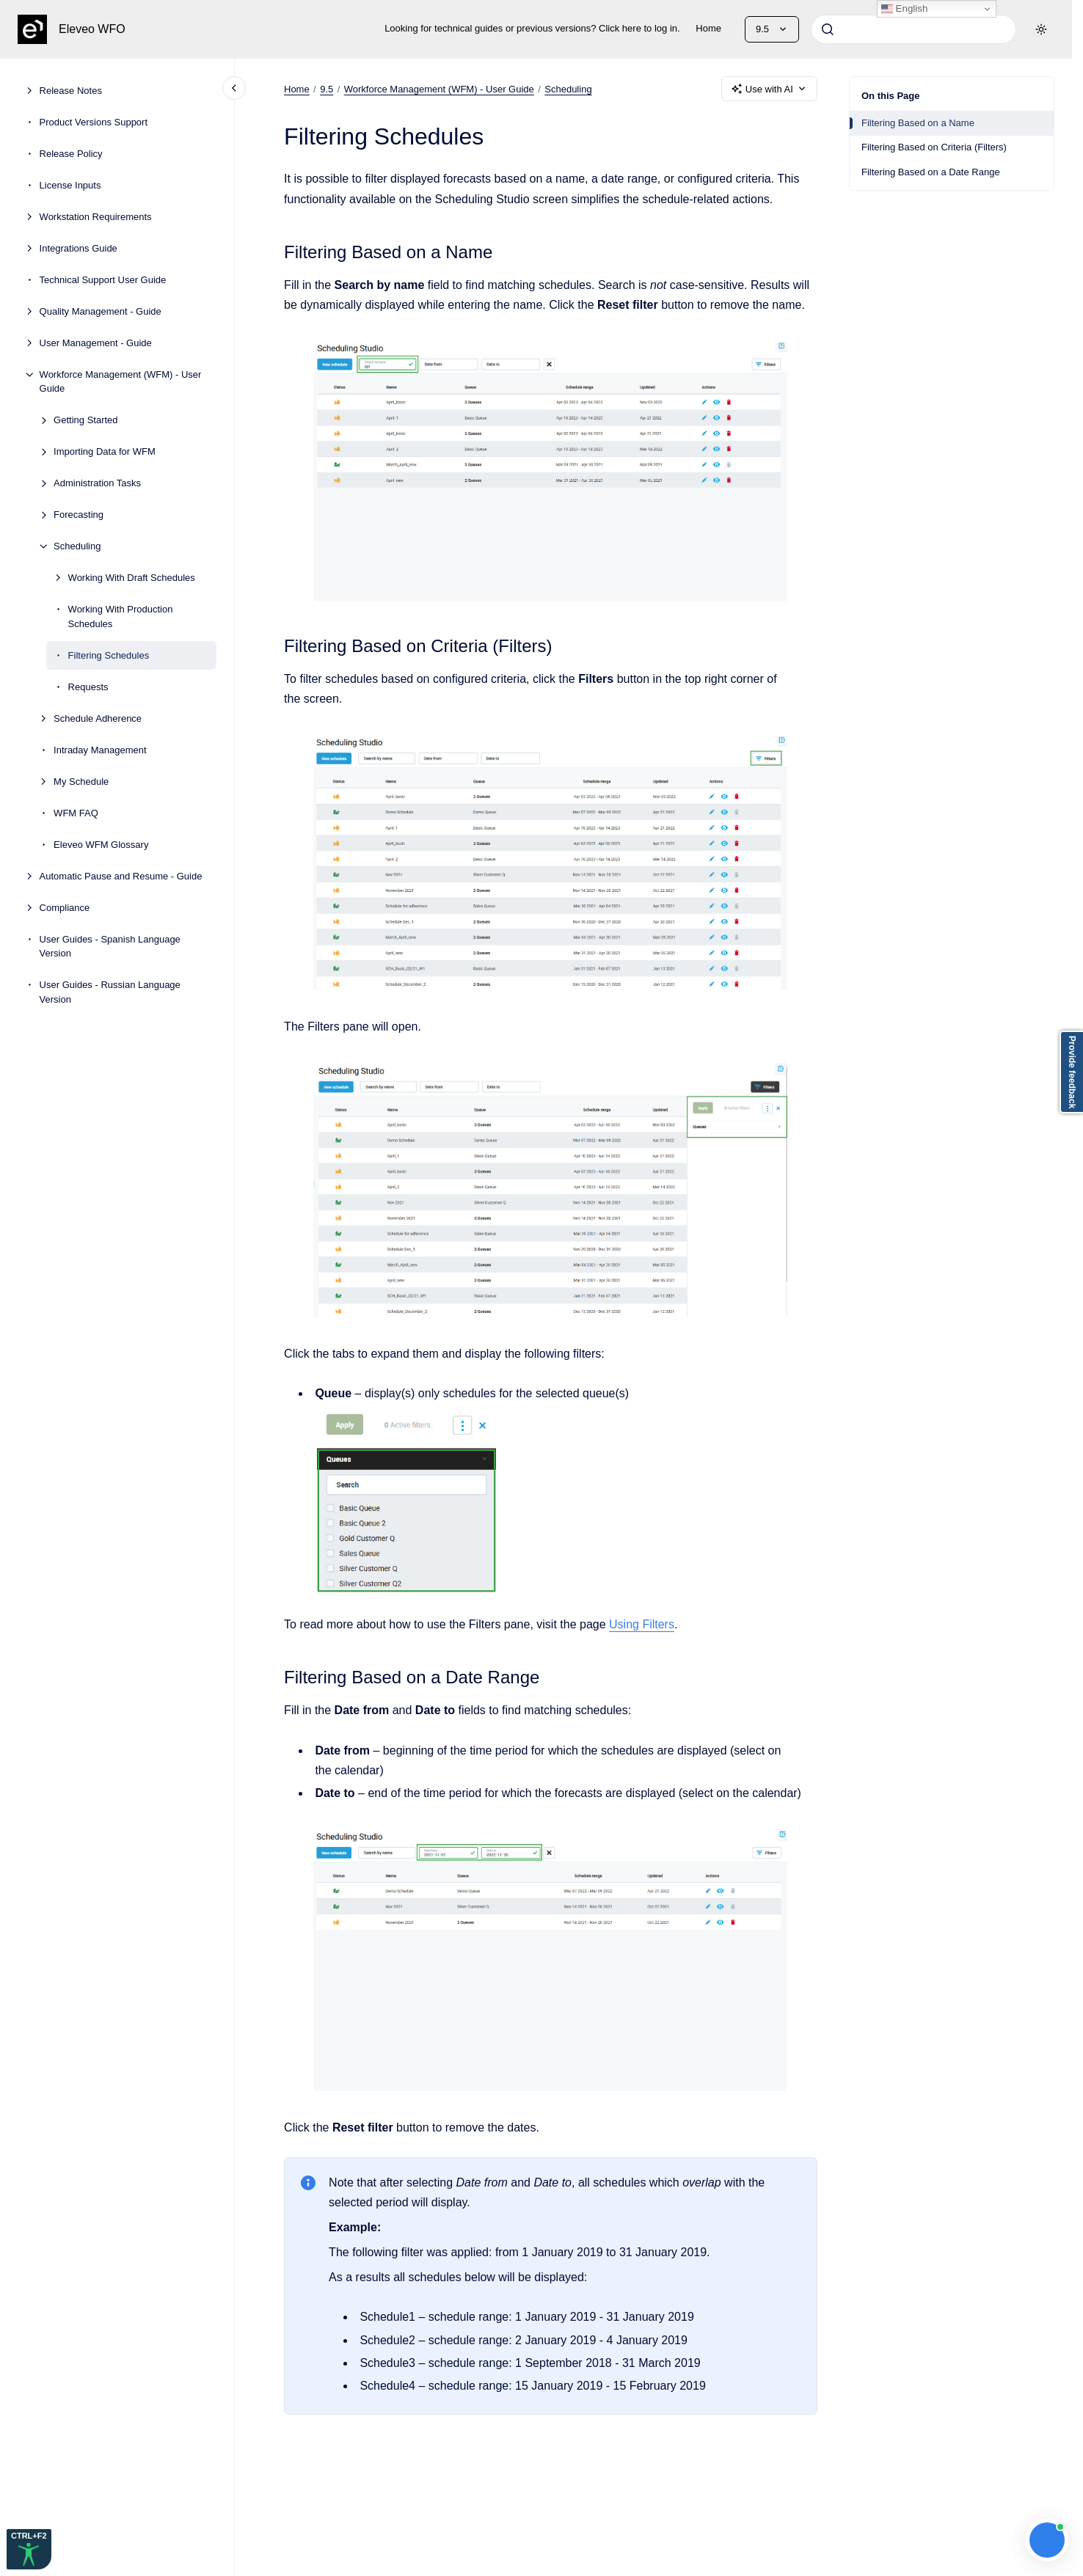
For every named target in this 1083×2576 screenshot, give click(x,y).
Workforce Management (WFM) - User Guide (121, 382)
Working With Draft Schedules (131, 577)
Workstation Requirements (96, 216)
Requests (88, 686)
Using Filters (641, 1624)
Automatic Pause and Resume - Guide (121, 876)
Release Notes (71, 90)
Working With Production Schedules (120, 616)
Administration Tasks (97, 483)
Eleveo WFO (92, 29)
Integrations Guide (78, 248)
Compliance (65, 907)
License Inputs (70, 185)
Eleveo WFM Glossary (101, 844)
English (904, 9)
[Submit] (827, 29)
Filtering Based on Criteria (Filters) (934, 147)
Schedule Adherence (98, 718)
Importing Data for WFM (105, 451)
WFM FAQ (76, 813)
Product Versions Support (93, 122)
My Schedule (81, 781)
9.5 (327, 88)
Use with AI (769, 89)
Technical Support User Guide (103, 279)
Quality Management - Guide (100, 311)
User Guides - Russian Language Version (110, 992)
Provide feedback (1072, 1072)
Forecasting (78, 514)
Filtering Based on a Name (917, 122)
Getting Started (85, 419)
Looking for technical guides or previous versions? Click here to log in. (532, 28)
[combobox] (913, 29)
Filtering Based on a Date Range (930, 172)
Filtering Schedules (109, 655)
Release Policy (71, 153)
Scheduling (77, 546)
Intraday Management (100, 749)
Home (708, 28)
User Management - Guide (96, 342)
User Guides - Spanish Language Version (110, 946)
